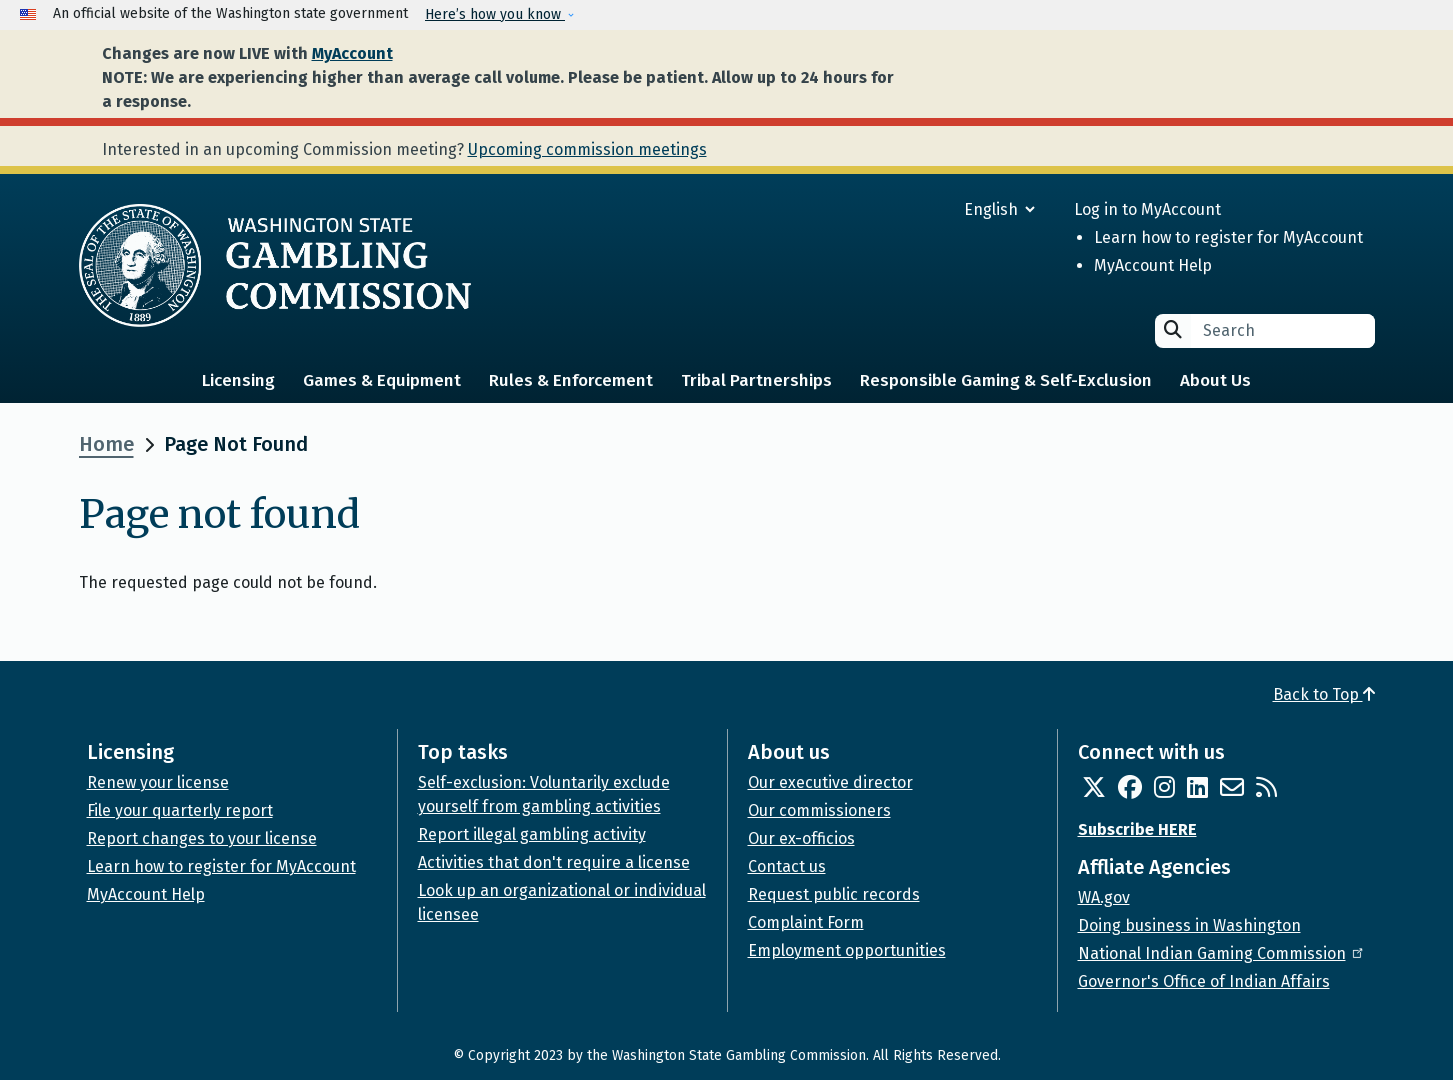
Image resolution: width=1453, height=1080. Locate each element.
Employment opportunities (847, 950)
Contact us (787, 866)
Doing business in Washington (1189, 925)
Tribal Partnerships (756, 380)
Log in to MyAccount (1147, 209)
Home (106, 444)
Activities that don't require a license (554, 862)
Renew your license (158, 782)
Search (1173, 329)
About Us (1215, 380)
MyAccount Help (1153, 265)
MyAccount (352, 53)
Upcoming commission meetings (587, 149)
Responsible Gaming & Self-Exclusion (1006, 380)
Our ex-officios (801, 838)
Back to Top (1324, 694)
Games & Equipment (382, 380)
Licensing (238, 380)
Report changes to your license (202, 838)
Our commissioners (819, 810)
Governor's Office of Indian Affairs (1204, 981)
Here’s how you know (495, 14)
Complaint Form (806, 922)
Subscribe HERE (1137, 829)
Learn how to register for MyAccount (1228, 237)
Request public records (834, 894)
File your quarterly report (180, 810)
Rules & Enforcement (571, 380)
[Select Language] (927, 209)
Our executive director (830, 782)
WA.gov (1104, 897)
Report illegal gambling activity (532, 834)
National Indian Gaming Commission (1222, 953)
